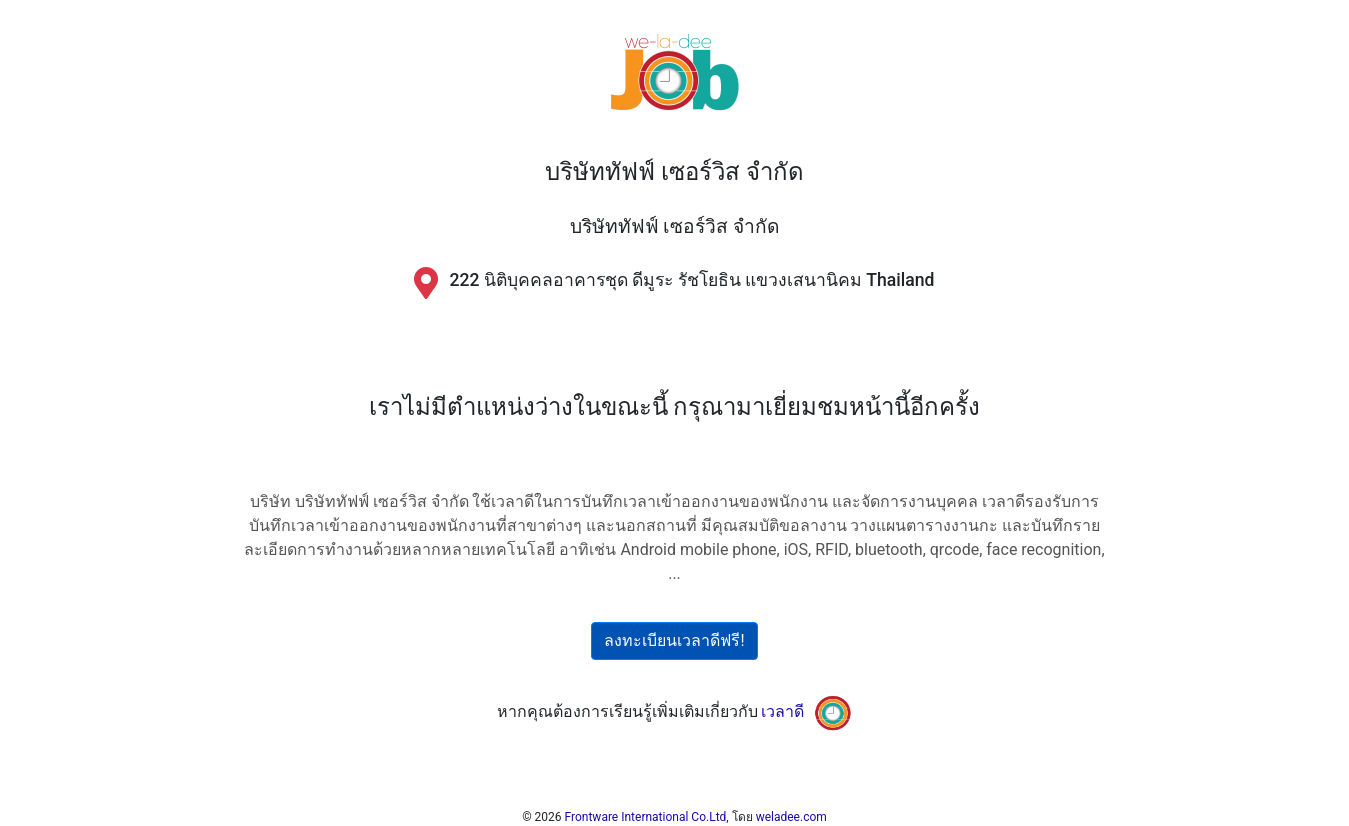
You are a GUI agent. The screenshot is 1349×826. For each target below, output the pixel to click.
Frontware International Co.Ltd (646, 817)
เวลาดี (782, 711)
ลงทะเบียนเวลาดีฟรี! (674, 640)
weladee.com (791, 817)
